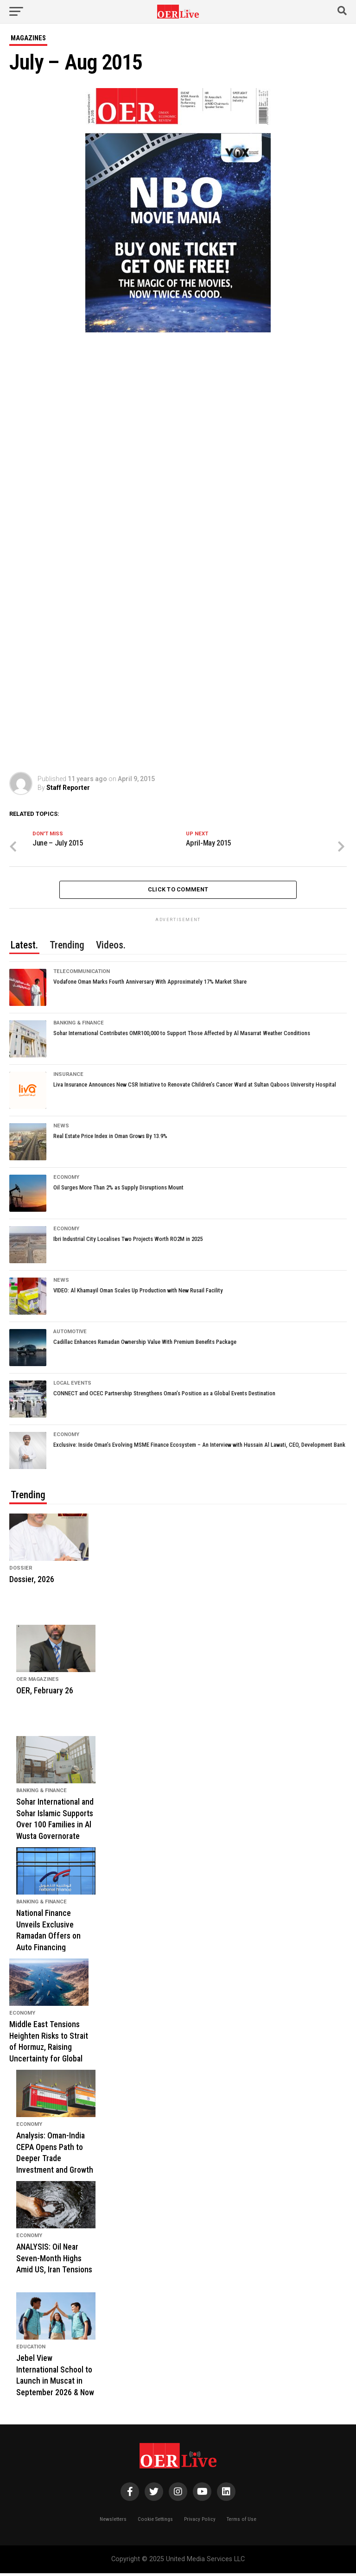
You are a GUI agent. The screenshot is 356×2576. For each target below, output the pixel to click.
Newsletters (113, 2522)
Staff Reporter (68, 787)
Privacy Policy (200, 2522)
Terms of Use (241, 2522)
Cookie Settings (155, 2522)
